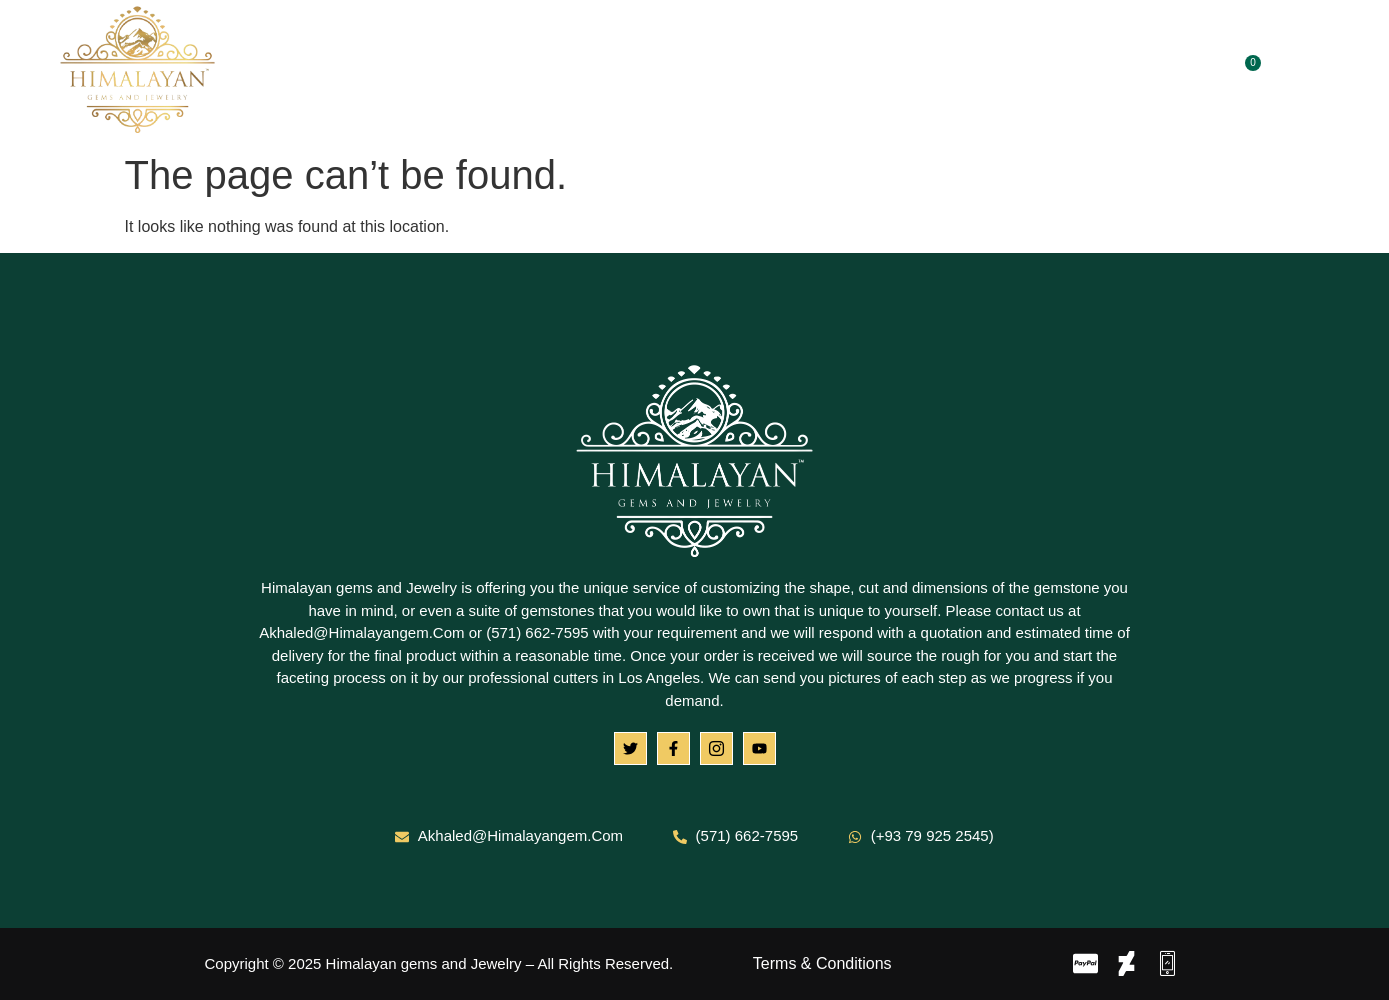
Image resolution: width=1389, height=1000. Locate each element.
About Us (519, 71)
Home (423, 71)
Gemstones (645, 71)
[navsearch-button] (1304, 71)
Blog (852, 71)
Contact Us (949, 71)
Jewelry (766, 71)
